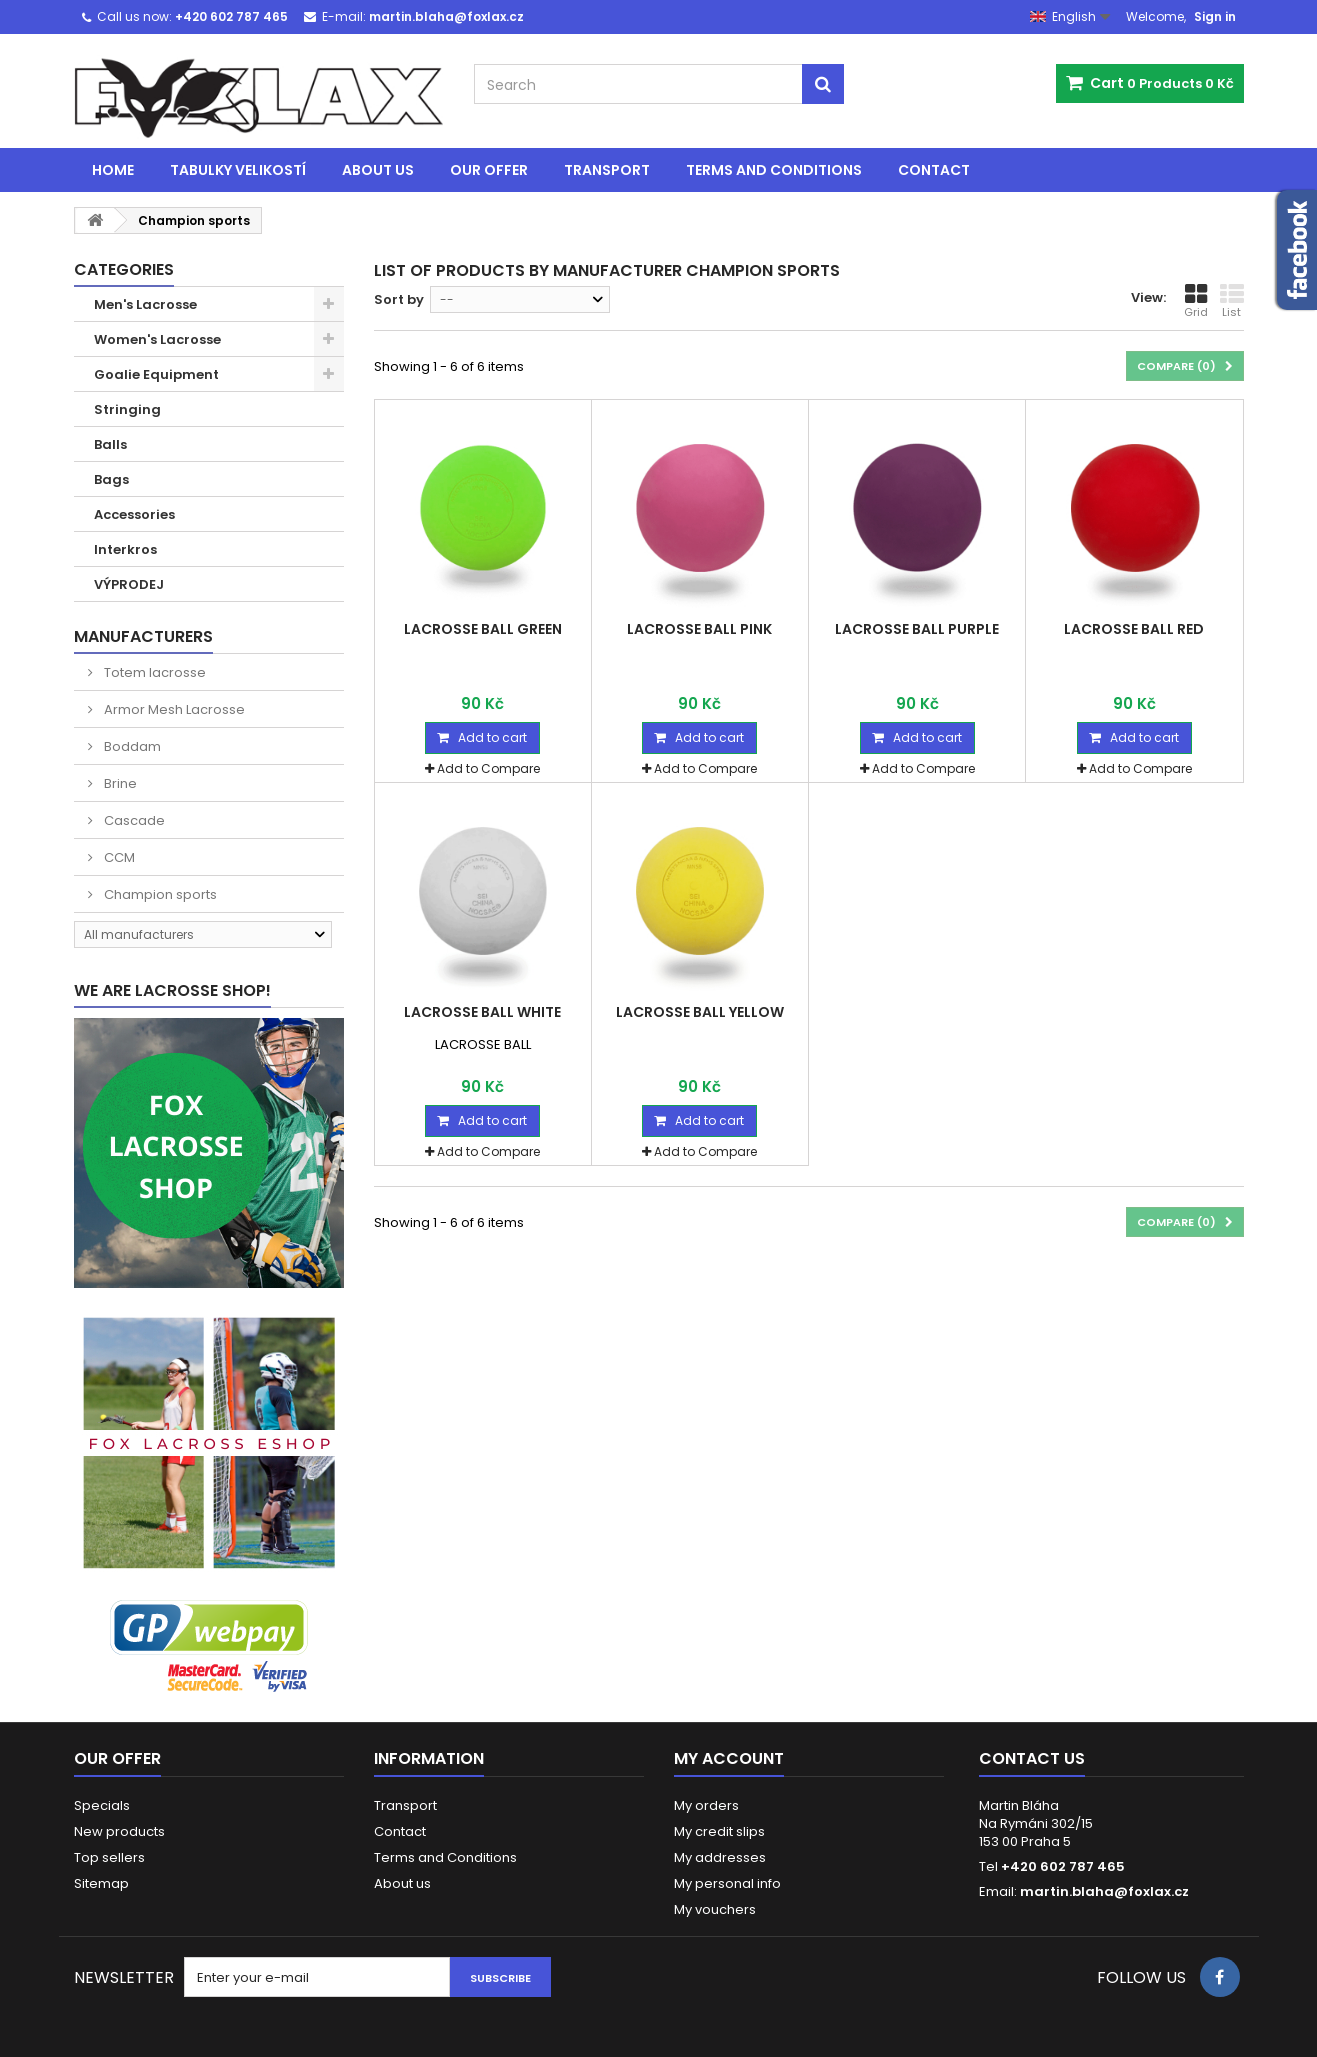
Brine (119, 783)
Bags (111, 479)
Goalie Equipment (156, 374)
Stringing (127, 409)
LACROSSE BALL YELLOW (700, 1012)
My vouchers (715, 1909)
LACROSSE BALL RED (1134, 629)
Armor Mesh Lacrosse (173, 709)
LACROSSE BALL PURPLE (917, 629)
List (1232, 301)
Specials (102, 1805)
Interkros (125, 549)
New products (119, 1831)
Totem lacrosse (153, 672)
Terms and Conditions (774, 170)
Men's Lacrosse (145, 304)
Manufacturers (143, 636)
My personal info (727, 1883)
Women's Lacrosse (157, 339)
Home (113, 170)
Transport (607, 170)
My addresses (720, 1857)
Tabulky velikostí (238, 170)
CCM (118, 857)
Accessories (134, 514)
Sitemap (101, 1883)
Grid (1196, 301)
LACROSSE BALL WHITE (482, 1012)
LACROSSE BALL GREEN (483, 629)
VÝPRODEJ (129, 584)
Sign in (1215, 16)
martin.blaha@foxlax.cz (1104, 1891)
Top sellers (109, 1857)
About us (378, 170)
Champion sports (159, 894)
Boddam (131, 746)
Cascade (133, 820)
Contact (934, 170)
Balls (110, 444)
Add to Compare (488, 768)
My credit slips (719, 1831)
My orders (706, 1805)
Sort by (399, 299)
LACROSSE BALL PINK (699, 629)
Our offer (489, 170)
